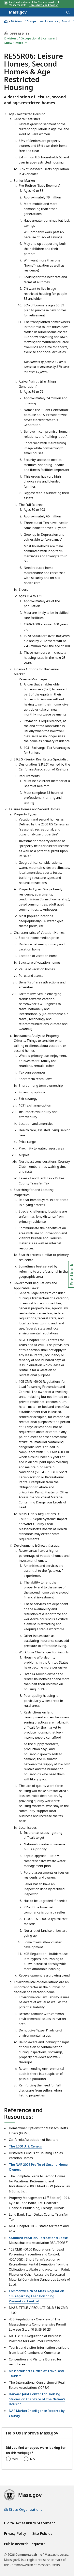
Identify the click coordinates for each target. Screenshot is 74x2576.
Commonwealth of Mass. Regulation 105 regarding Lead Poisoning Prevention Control (36, 2296)
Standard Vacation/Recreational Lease (38, 2238)
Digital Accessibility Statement (29, 2523)
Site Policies (42, 2533)
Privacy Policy (15, 2533)
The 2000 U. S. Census (25, 2146)
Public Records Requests (24, 2543)
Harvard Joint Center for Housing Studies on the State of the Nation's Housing (37, 2399)
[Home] (5, 21)
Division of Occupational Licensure (34, 21)
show (14, 43)
